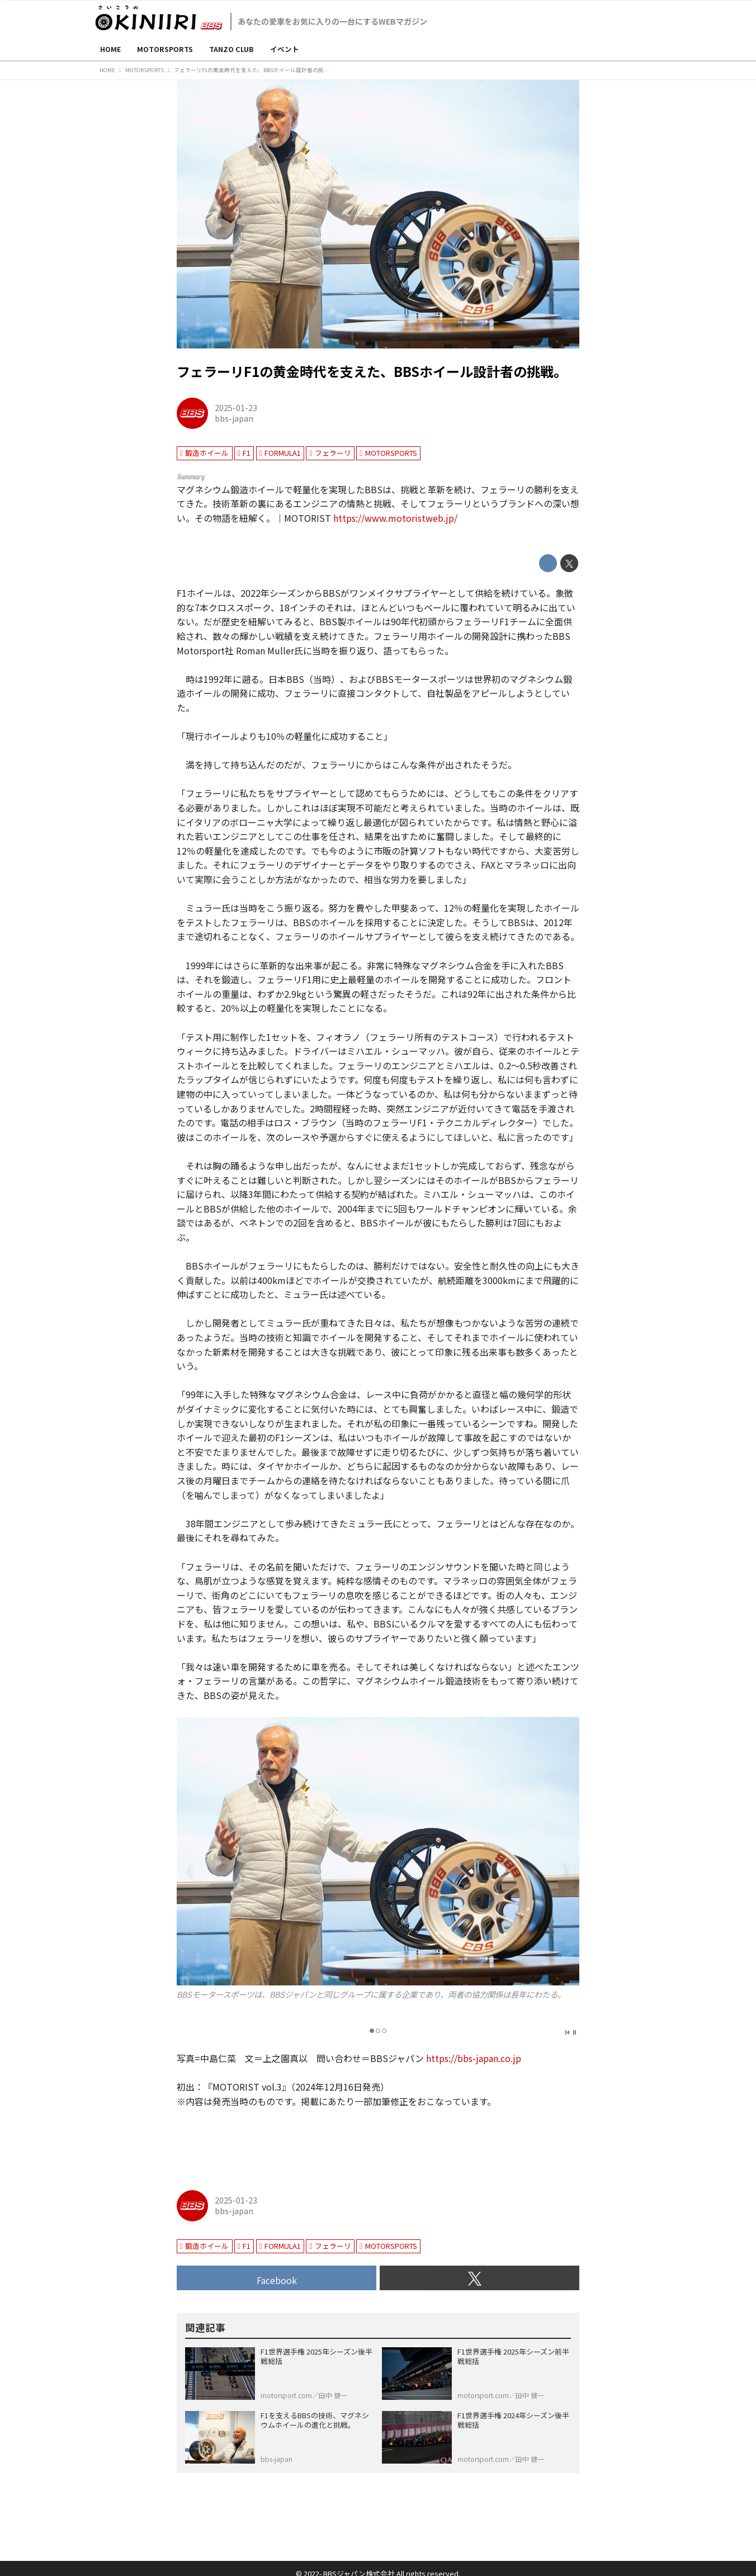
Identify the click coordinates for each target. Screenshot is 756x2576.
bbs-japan (234, 418)
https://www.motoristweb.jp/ (395, 518)
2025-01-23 (236, 407)
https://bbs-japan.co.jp (473, 2058)
